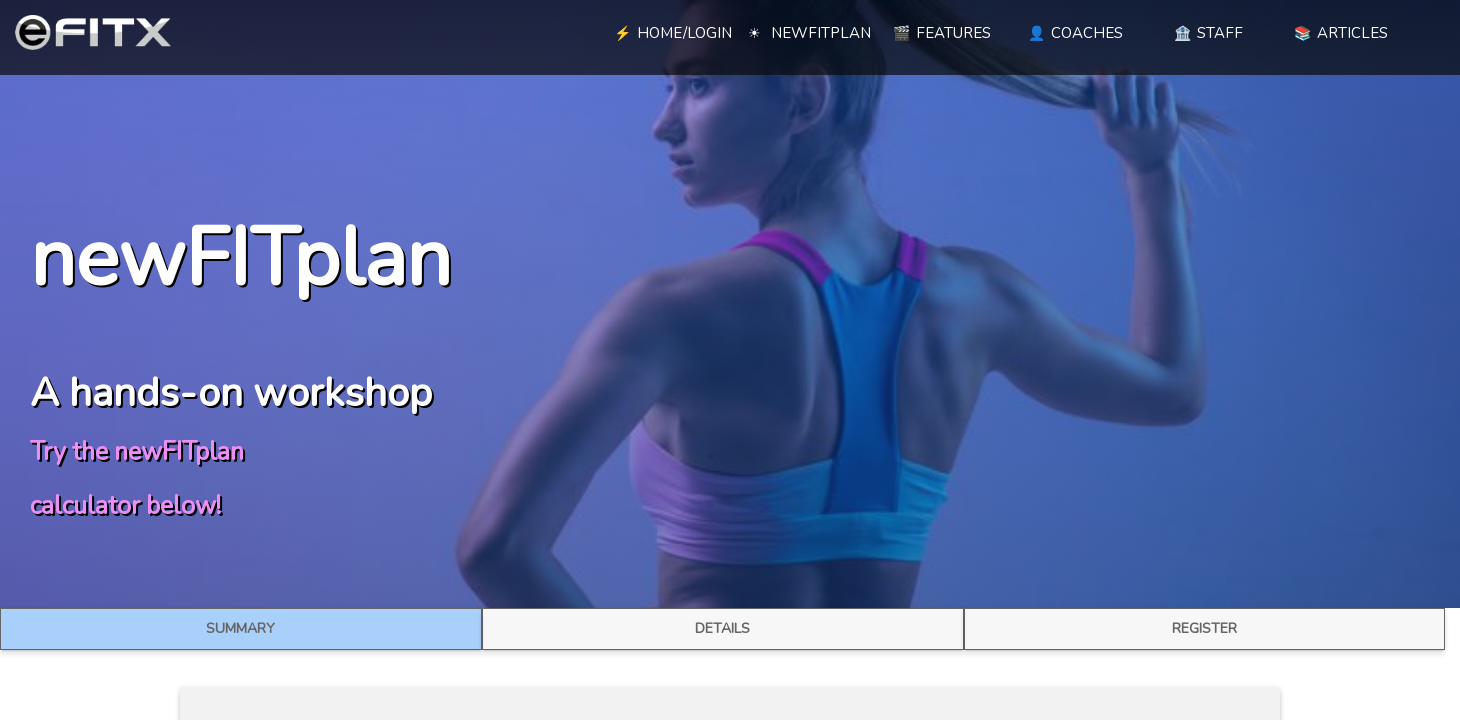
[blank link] (535, 30)
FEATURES (942, 33)
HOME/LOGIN (673, 33)
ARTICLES (1341, 33)
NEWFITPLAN (809, 33)
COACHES (1075, 33)
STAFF (1208, 33)
